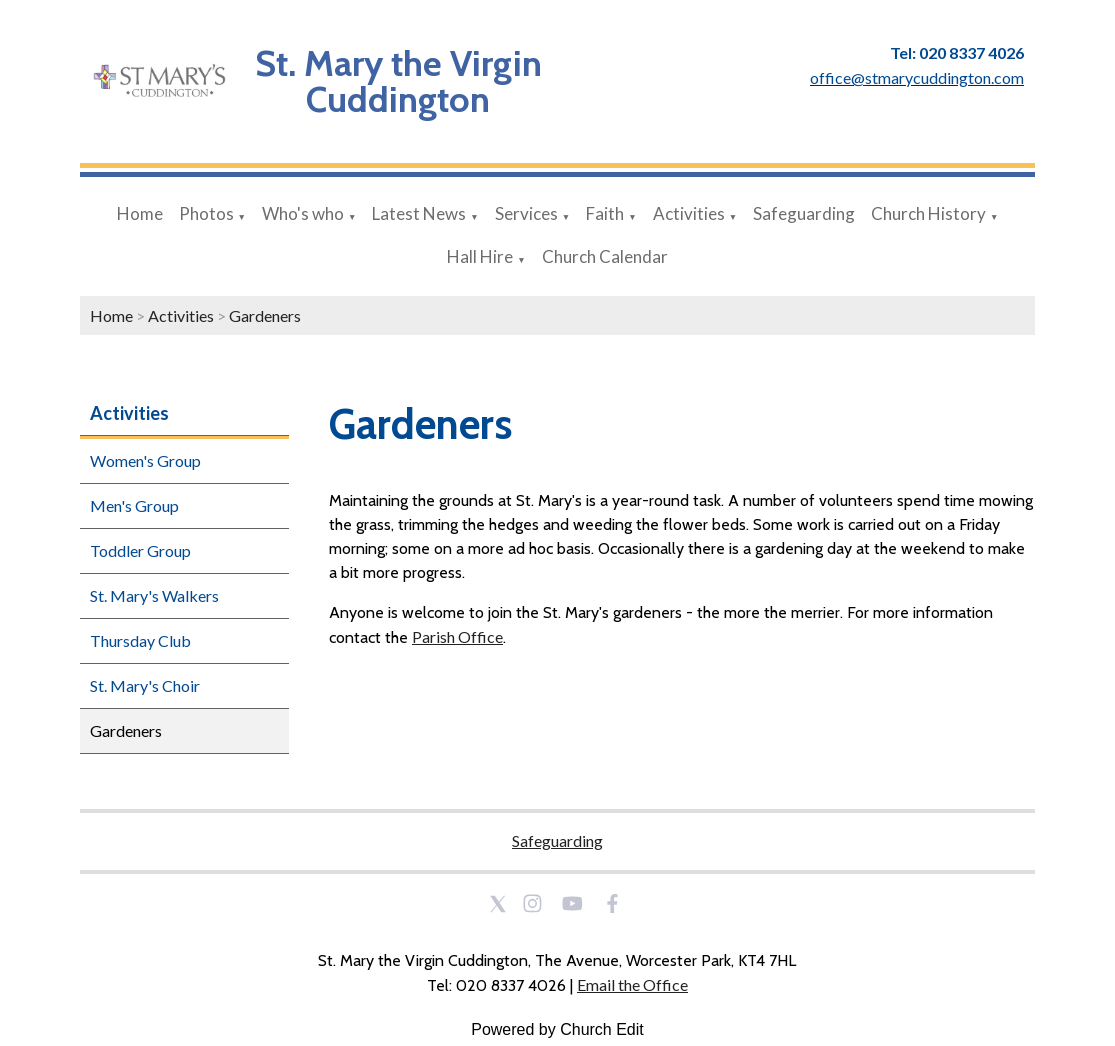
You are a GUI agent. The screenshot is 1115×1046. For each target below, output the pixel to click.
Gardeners (265, 315)
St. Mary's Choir (145, 685)
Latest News (419, 213)
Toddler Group (140, 550)
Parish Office (457, 636)
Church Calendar (605, 256)
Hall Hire (480, 256)
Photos (206, 213)
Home (140, 213)
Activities (689, 213)
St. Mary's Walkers (154, 595)
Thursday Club (140, 640)
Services (526, 213)
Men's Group (134, 505)
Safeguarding (804, 213)
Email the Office (632, 984)
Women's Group (145, 460)
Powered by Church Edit (557, 1029)
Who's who (303, 213)
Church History (928, 213)
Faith (605, 213)
